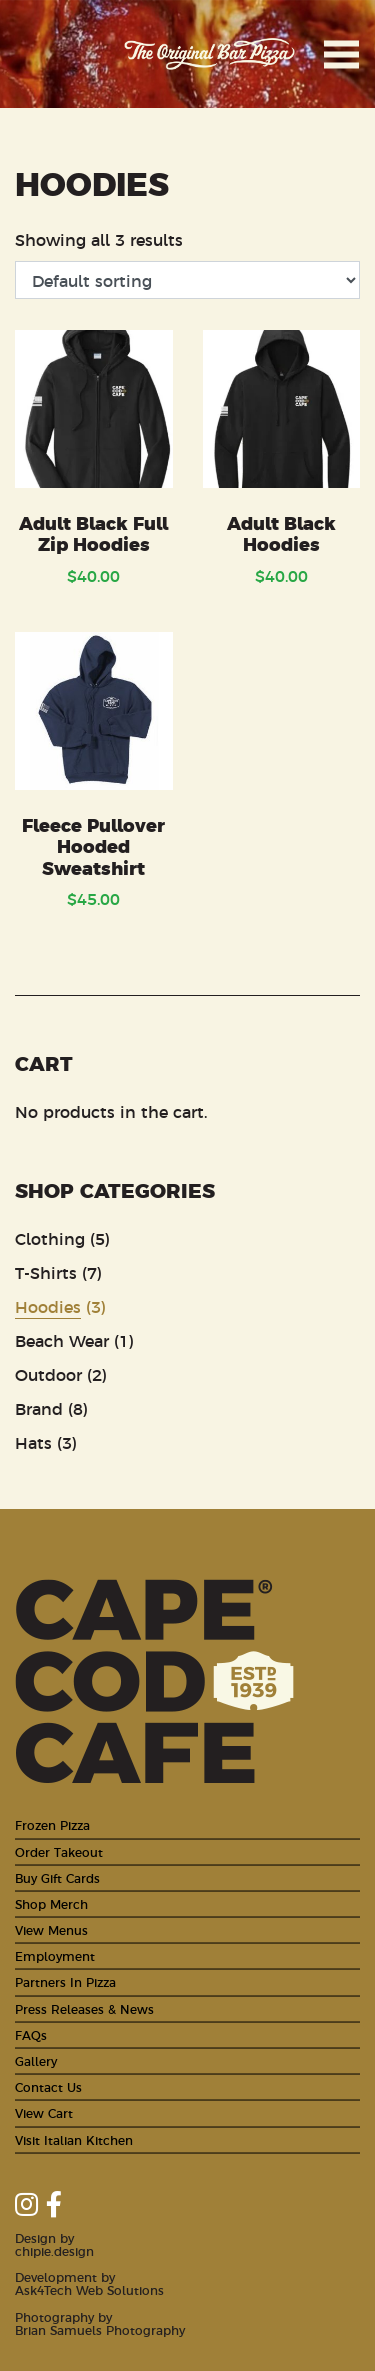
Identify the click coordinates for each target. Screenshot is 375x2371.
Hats (33, 1442)
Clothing (50, 1238)
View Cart (44, 2112)
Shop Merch (51, 1903)
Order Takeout (59, 1851)
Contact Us (48, 2086)
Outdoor (48, 1374)
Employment (55, 1955)
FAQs (31, 2034)
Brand (39, 1408)
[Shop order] (187, 280)
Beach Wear (62, 1340)
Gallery (36, 2060)
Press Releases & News (84, 2008)
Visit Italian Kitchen (74, 2139)
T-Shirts (46, 1272)
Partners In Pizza (65, 1981)
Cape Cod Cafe (55, 54)
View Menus (51, 1929)
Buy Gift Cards (57, 1877)
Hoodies (48, 1306)
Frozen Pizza (52, 1824)
